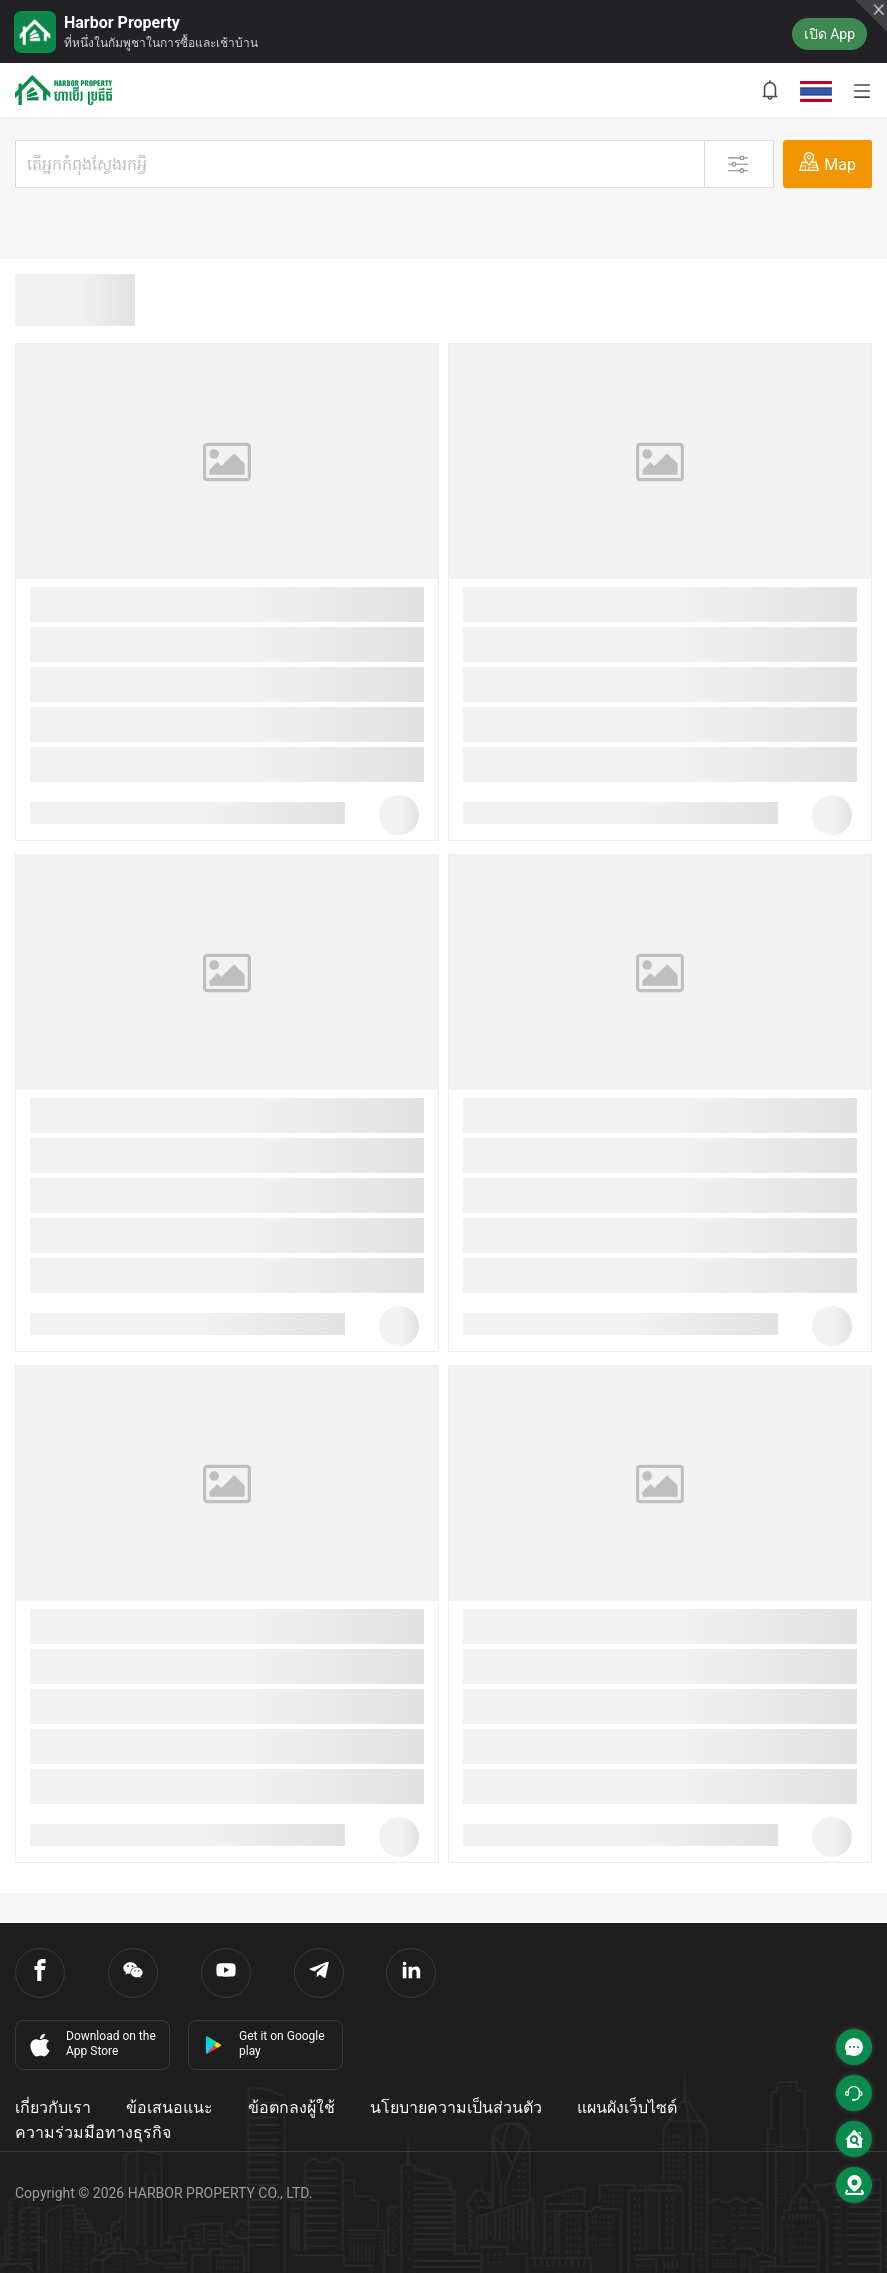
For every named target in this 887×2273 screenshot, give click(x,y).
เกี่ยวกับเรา (53, 2107)
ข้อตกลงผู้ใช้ (291, 2107)
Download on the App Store (91, 2044)
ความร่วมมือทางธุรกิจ (93, 2132)
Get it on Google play (264, 2043)
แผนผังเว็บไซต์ (627, 2107)
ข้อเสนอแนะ (169, 2107)
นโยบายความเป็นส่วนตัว (456, 2107)
